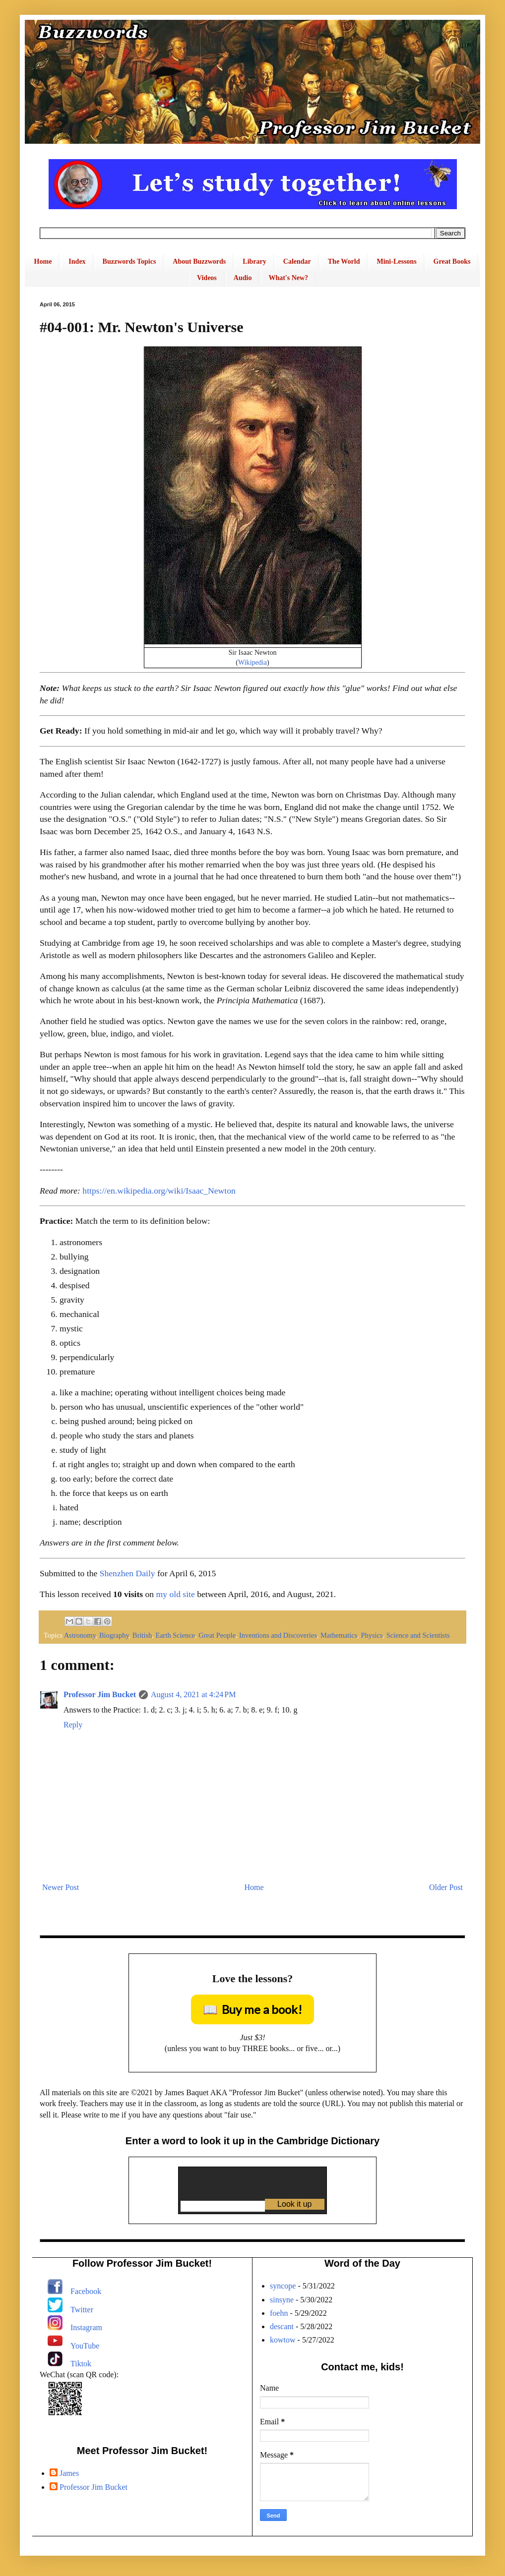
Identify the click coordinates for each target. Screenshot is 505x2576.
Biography (114, 1635)
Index (76, 261)
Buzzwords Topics (129, 261)
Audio (243, 278)
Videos (207, 278)
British (142, 1635)
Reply (72, 1724)
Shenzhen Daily (127, 1573)
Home (43, 261)
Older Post (446, 1887)
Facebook (85, 2291)
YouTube (84, 2346)
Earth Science (175, 1635)
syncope (283, 2286)
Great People (217, 1635)
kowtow (283, 2340)
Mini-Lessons (396, 261)
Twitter (81, 2309)
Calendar (297, 261)
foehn (279, 2313)
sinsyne (282, 2299)
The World (344, 261)
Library (254, 261)
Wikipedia (252, 662)
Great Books (452, 261)
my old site (175, 1594)
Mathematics (338, 1635)
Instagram (86, 2327)
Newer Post (60, 1887)
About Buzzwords (199, 261)
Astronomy (80, 1635)
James (69, 2473)
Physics (372, 1635)
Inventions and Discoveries (278, 1635)
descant (282, 2326)
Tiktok (80, 2363)
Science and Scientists (418, 1635)
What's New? (288, 278)
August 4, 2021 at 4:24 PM (193, 1694)
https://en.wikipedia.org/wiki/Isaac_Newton (158, 1191)
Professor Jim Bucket (99, 1694)
